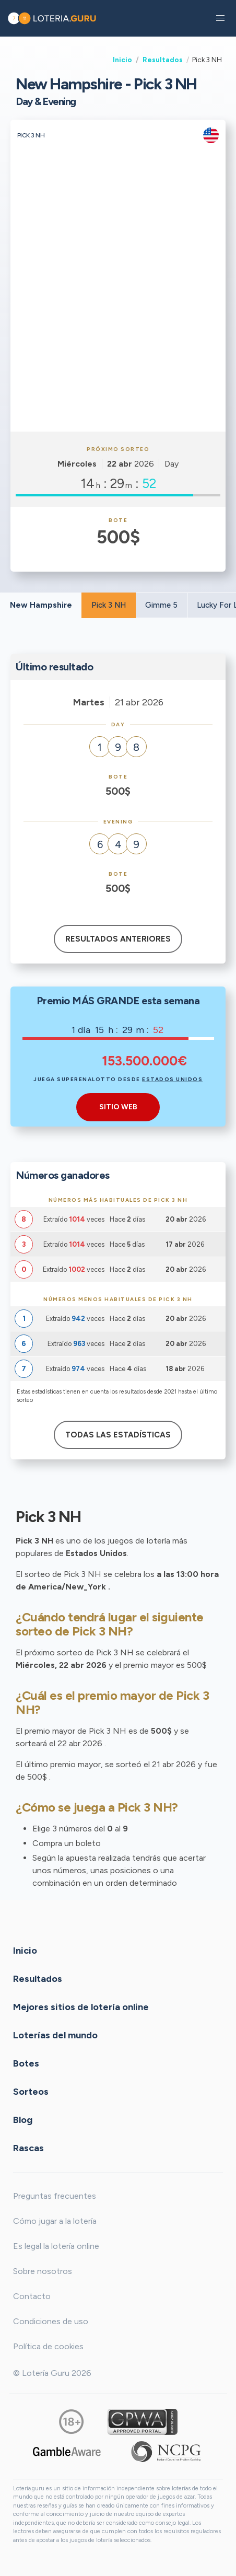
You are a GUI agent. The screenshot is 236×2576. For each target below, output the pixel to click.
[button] (220, 18)
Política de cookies (48, 2346)
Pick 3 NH (108, 605)
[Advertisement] (118, 308)
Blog (22, 2119)
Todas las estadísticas (118, 1435)
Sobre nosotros (42, 2271)
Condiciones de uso (50, 2321)
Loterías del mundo (55, 2034)
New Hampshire (41, 605)
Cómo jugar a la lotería (55, 2221)
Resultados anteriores (118, 939)
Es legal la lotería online (56, 2246)
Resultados (163, 59)
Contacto (32, 2296)
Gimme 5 (161, 605)
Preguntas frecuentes (54, 2196)
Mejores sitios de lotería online (81, 2006)
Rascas (28, 2147)
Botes (26, 2063)
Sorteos (31, 2091)
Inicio (122, 59)
